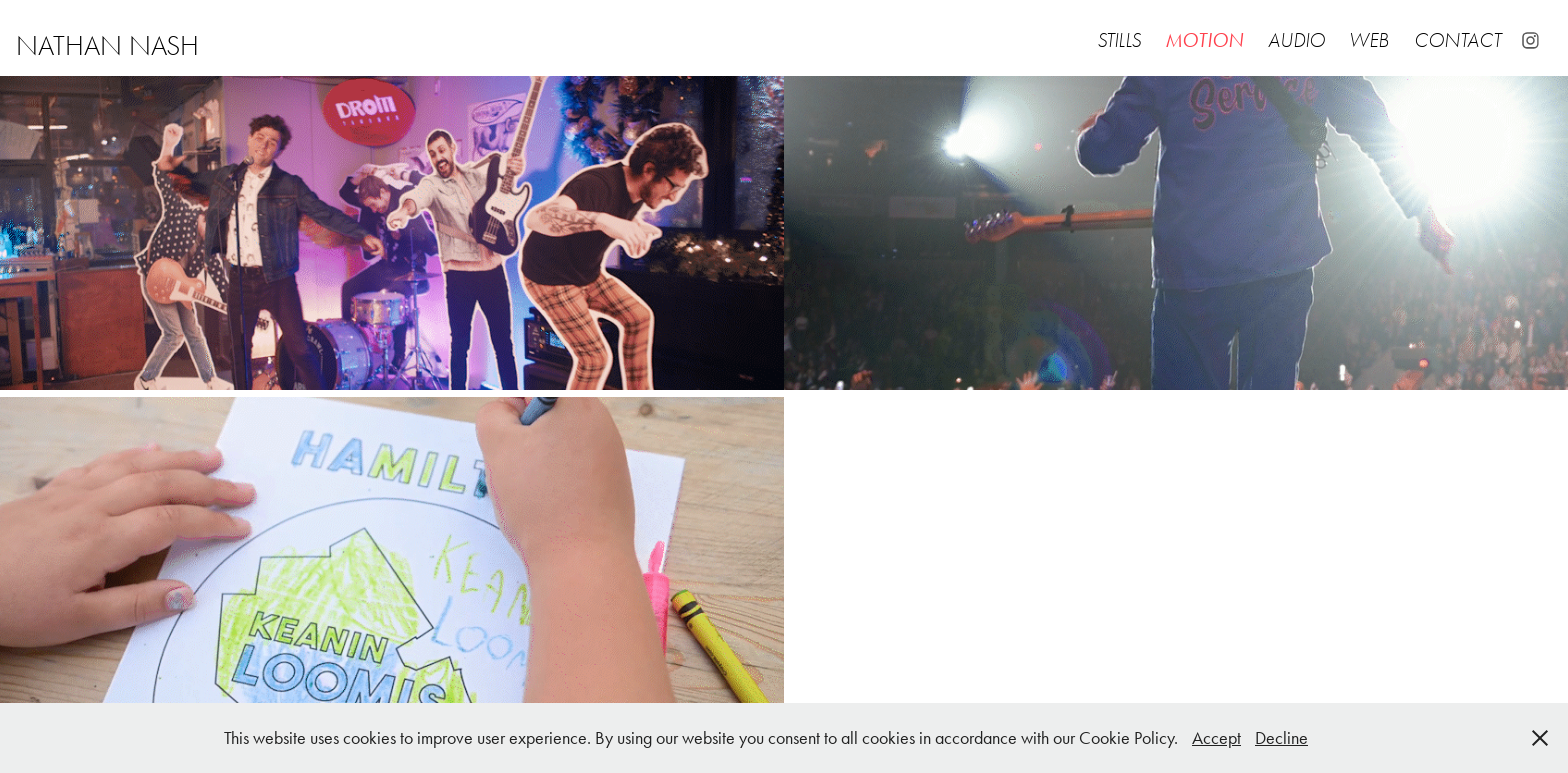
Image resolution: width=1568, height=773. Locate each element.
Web (1369, 40)
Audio (1296, 40)
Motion (1204, 40)
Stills (1119, 40)
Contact (1457, 40)
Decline (1281, 738)
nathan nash (107, 46)
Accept (1216, 738)
